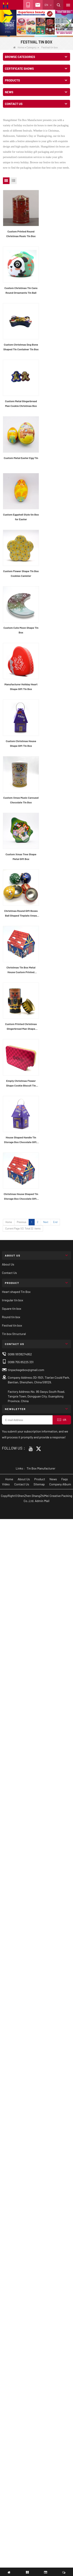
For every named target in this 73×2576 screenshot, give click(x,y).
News (53, 929)
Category (31, 47)
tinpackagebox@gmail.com (26, 820)
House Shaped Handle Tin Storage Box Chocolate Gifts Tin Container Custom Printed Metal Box (18, 647)
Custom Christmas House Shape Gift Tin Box (54, 438)
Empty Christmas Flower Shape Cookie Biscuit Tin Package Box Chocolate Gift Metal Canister (54, 595)
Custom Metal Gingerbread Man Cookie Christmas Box (54, 281)
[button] (32, 32)
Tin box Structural (14, 784)
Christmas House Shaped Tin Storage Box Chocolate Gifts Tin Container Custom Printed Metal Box (54, 647)
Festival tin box (12, 776)
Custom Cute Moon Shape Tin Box (54, 386)
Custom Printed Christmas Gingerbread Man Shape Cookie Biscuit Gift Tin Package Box (18, 595)
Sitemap (39, 934)
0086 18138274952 (20, 804)
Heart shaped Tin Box (16, 742)
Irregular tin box (12, 750)
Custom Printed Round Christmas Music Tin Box (18, 229)
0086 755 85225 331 (20, 812)
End (55, 672)
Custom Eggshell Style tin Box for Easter (54, 334)
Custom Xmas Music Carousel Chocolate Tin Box (19, 490)
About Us (8, 714)
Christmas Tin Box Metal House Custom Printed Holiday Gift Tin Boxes (54, 542)
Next (45, 672)
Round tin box (11, 767)
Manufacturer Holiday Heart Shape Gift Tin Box (18, 438)
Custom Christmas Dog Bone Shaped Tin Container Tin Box (19, 281)
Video (6, 934)
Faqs (64, 929)
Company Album (60, 934)
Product (39, 929)
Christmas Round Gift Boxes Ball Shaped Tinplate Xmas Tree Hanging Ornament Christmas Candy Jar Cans (18, 542)
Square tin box (11, 759)
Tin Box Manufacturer (41, 918)
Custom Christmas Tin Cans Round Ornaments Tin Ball (54, 229)
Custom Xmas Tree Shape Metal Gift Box (54, 490)
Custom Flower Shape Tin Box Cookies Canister (19, 386)
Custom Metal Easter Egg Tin (19, 334)
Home (18, 47)
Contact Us (9, 723)
